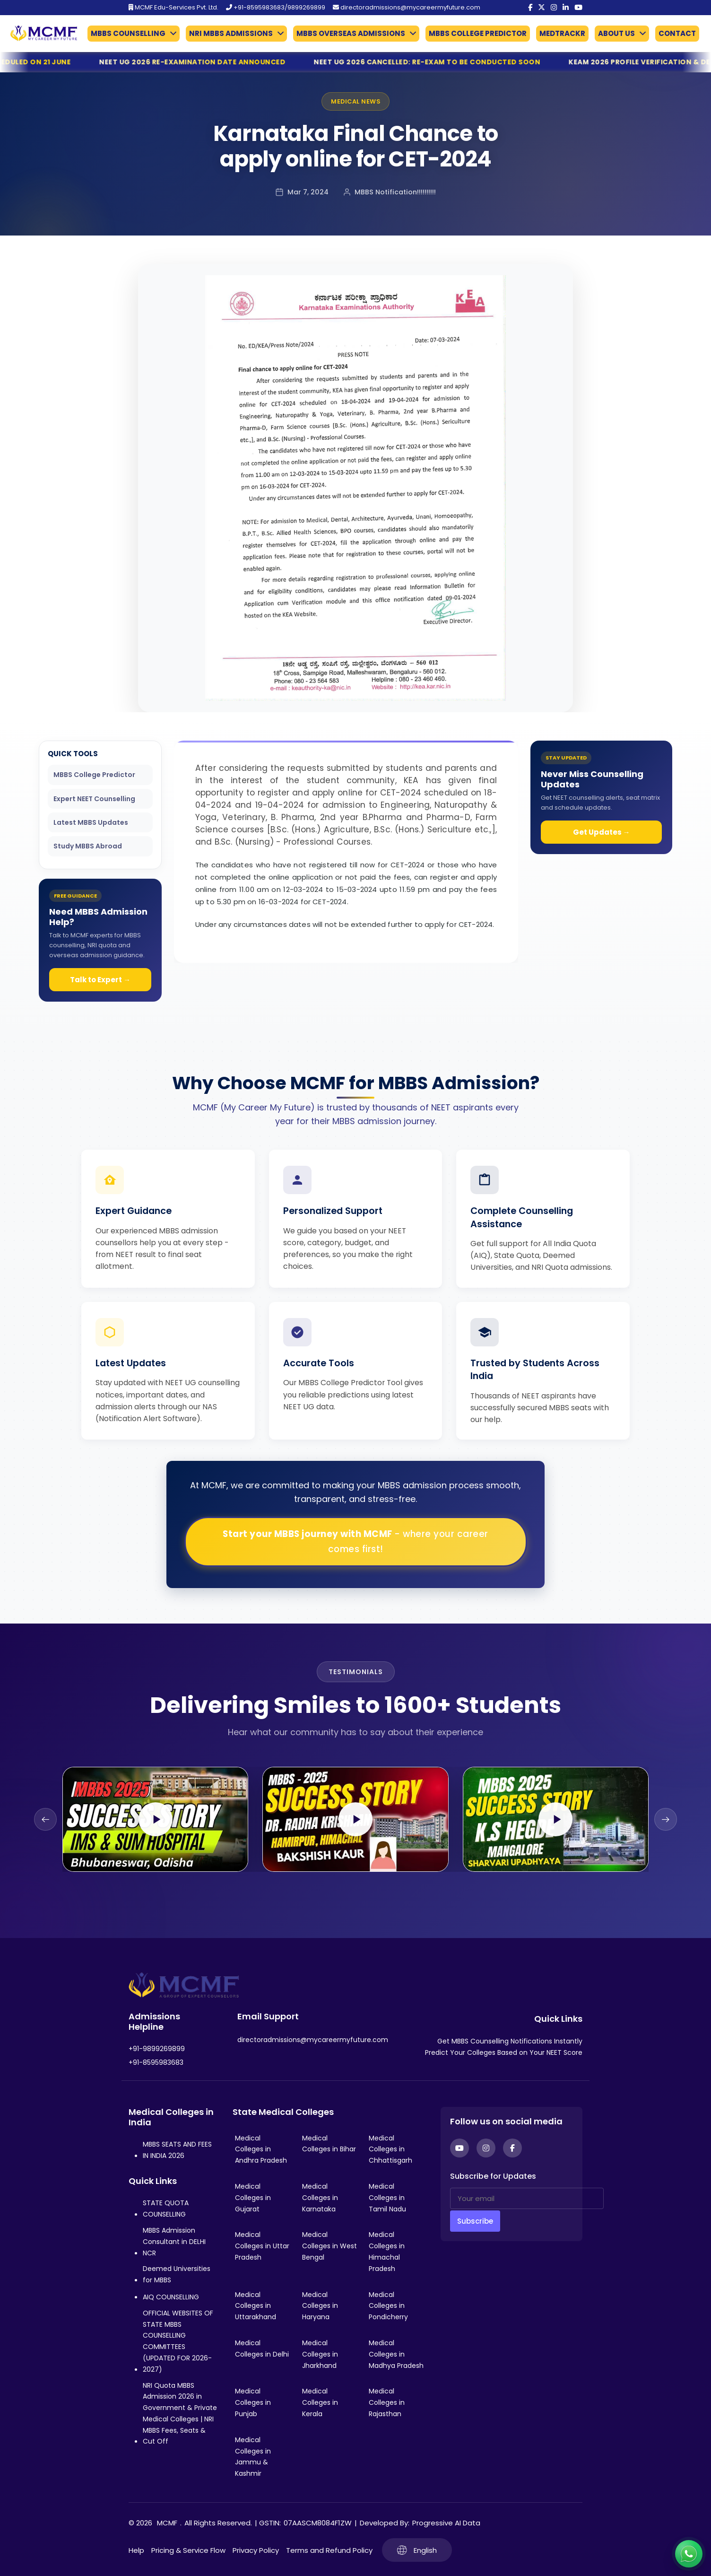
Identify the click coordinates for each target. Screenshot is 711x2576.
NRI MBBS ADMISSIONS (231, 33)
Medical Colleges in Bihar (329, 2143)
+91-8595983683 (156, 2062)
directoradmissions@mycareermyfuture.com (406, 7)
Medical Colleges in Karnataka (320, 2198)
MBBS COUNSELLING (128, 33)
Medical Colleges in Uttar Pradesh (262, 2246)
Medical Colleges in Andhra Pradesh (261, 2149)
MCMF (167, 2523)
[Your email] (527, 2198)
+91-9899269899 (157, 2048)
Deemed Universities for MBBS (176, 2274)
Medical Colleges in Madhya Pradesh (396, 2354)
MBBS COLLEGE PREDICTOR (478, 33)
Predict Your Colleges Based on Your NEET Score (503, 2052)
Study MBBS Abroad (87, 846)
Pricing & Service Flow (188, 2550)
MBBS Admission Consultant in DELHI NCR (174, 2242)
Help (136, 2550)
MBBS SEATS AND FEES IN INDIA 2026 (177, 2149)
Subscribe (475, 2221)
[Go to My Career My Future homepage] (40, 33)
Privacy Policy (256, 2550)
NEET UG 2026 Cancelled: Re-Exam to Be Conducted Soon (454, 62)
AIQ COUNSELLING (171, 2297)
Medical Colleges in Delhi (262, 2348)
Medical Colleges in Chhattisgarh (390, 2149)
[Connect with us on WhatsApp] (688, 2553)
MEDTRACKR (562, 33)
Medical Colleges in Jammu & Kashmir (253, 2456)
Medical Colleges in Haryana (320, 2306)
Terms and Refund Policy (329, 2550)
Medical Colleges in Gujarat (253, 2198)
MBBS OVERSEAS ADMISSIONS (350, 33)
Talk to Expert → (100, 980)
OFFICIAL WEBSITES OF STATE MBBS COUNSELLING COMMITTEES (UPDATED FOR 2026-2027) (178, 2341)
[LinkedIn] (566, 7)
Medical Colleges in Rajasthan (387, 2402)
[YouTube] (578, 7)
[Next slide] (665, 1819)
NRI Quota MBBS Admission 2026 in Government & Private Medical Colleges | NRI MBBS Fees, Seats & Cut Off (180, 2413)
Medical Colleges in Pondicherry (388, 2306)
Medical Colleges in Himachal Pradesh (387, 2251)
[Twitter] (541, 7)
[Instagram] (554, 7)
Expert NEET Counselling (94, 798)
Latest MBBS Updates (90, 822)
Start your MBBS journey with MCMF (355, 1541)
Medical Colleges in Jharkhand (320, 2354)
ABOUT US (616, 33)
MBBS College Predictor (94, 774)
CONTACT (677, 33)
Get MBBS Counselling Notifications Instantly (509, 2041)
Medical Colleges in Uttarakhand (255, 2306)
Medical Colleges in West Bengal (329, 2246)
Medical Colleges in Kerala (320, 2402)
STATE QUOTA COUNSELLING (166, 2208)
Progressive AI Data (446, 2523)
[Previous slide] (45, 1819)
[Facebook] (530, 7)
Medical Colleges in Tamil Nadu (387, 2198)
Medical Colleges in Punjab (253, 2402)
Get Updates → (601, 832)
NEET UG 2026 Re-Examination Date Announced (220, 62)
